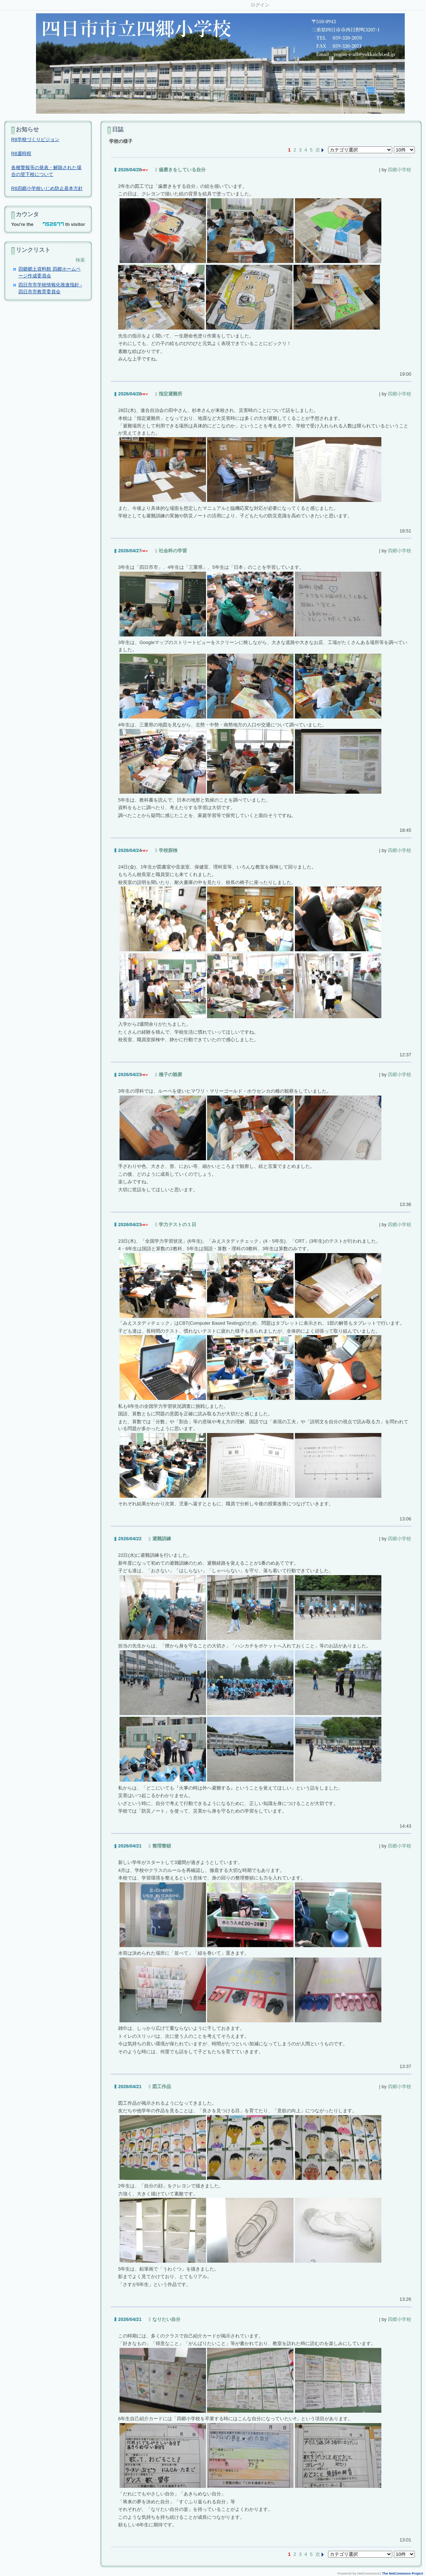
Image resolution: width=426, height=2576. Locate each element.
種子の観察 (170, 1074)
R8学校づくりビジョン (35, 139)
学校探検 (168, 850)
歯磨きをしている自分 (182, 169)
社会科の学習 (173, 550)
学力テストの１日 (177, 1224)
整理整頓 (161, 1846)
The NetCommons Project (402, 2573)
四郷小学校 (399, 169)
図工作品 (161, 2086)
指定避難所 (170, 393)
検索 (80, 260)
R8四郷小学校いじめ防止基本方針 (47, 188)
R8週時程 (21, 153)
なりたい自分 (166, 2319)
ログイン (260, 5)
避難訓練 (161, 1538)
